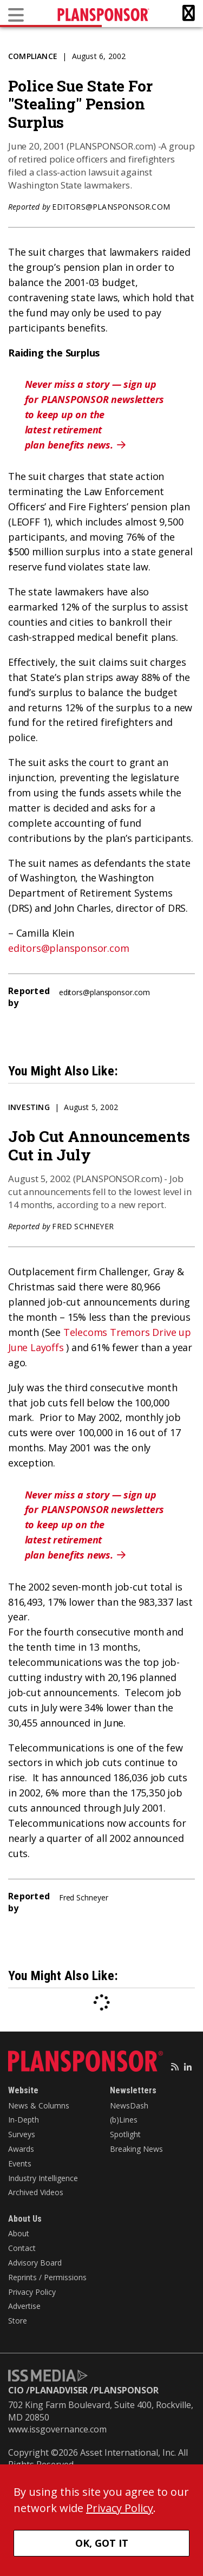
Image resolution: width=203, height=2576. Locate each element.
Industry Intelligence (43, 2178)
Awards (21, 2149)
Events (19, 2163)
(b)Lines (123, 2119)
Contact (22, 2248)
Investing (29, 1107)
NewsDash (129, 2105)
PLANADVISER (59, 2390)
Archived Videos (35, 2192)
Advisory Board (35, 2262)
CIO (16, 2390)
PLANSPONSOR (126, 2390)
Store (17, 2320)
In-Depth (23, 2119)
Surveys (21, 2134)
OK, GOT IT (101, 2542)
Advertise (24, 2306)
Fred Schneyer (83, 1226)
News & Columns (38, 2105)
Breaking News (136, 2149)
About (18, 2233)
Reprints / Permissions (47, 2277)
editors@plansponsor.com (111, 207)
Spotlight (125, 2134)
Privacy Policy (32, 2292)
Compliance (32, 56)
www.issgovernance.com (57, 2429)
